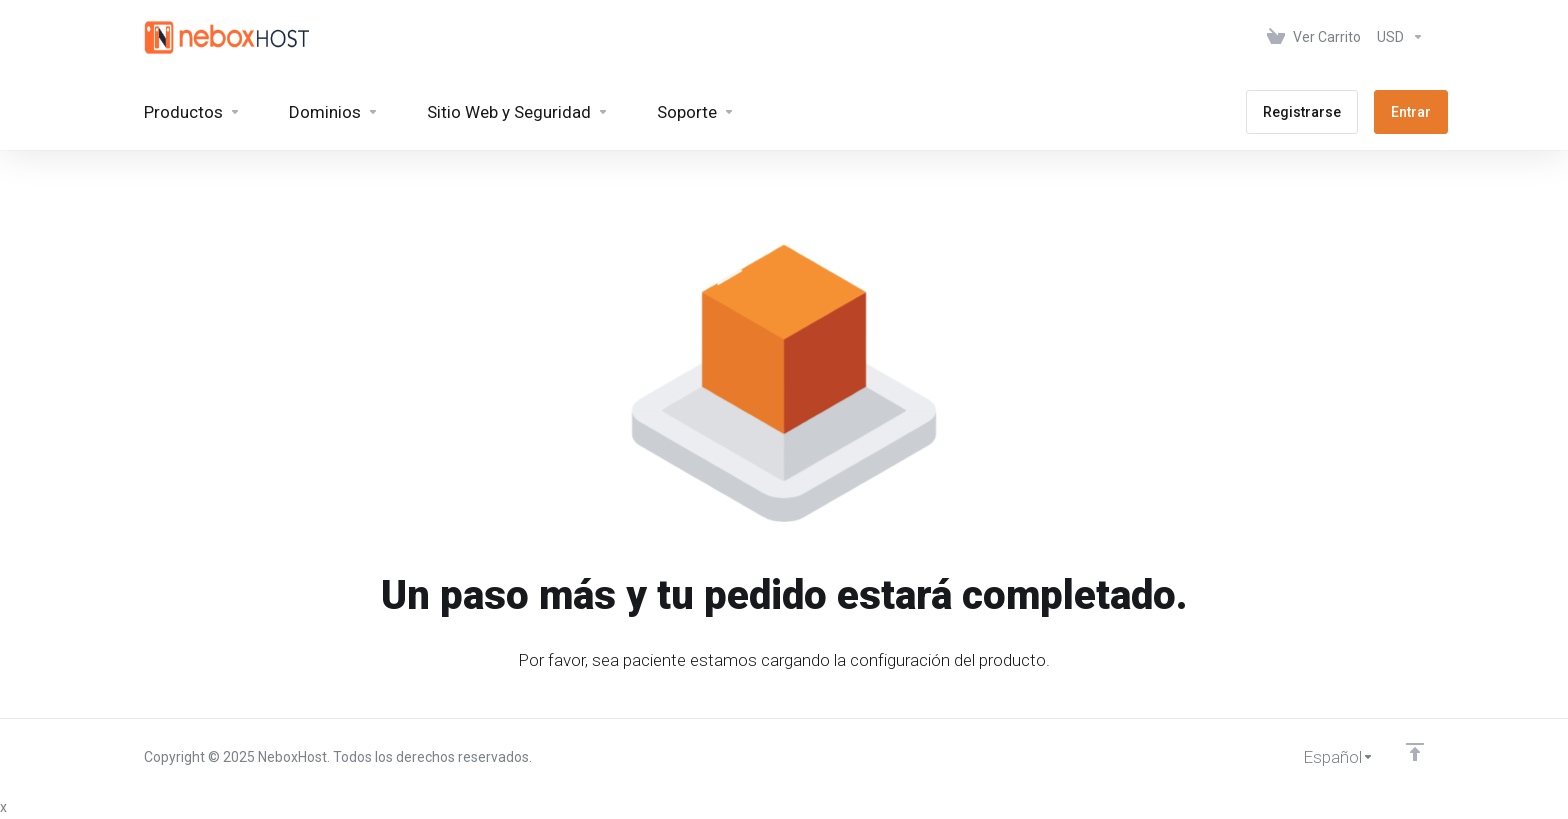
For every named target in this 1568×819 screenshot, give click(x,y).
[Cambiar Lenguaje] (1324, 757)
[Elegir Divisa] (1396, 37)
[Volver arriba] (1415, 752)
